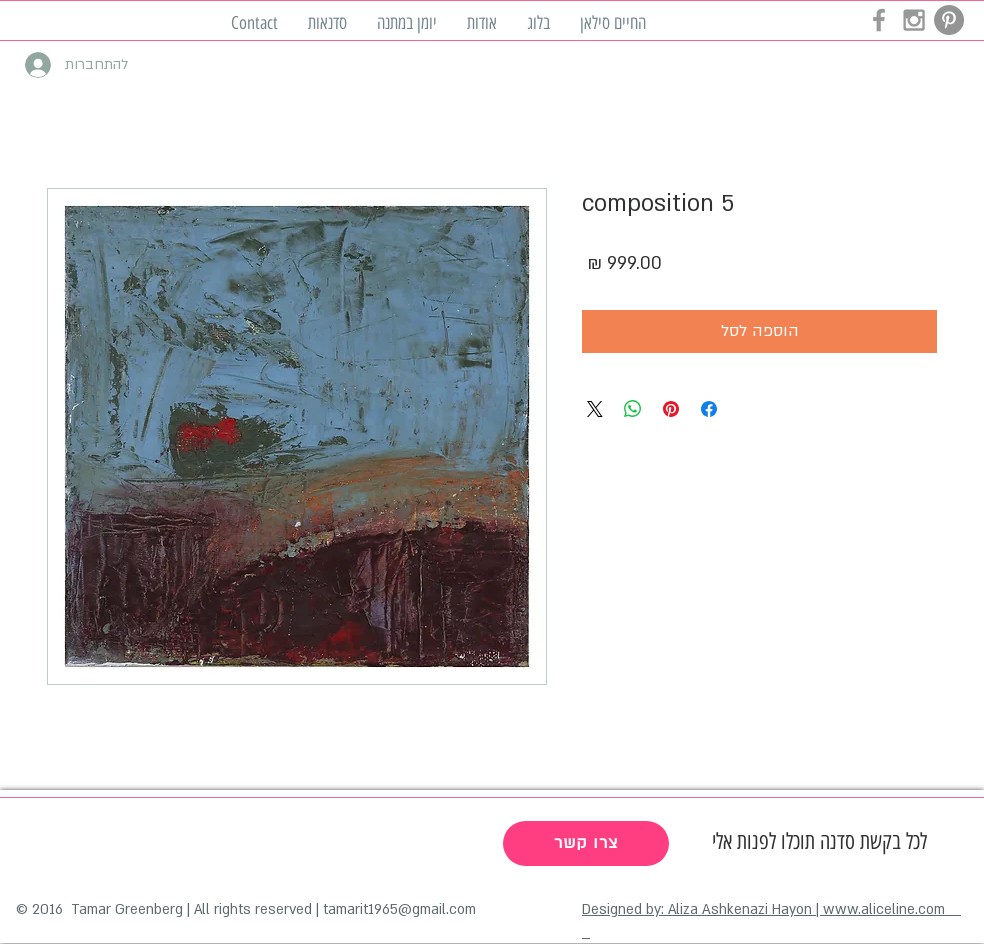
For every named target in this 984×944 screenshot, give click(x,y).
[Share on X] (595, 409)
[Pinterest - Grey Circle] (949, 20)
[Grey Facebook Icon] (879, 20)
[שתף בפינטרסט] (671, 409)
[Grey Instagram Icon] (914, 20)
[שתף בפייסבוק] (709, 409)
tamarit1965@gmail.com (399, 909)
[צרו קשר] (586, 843)
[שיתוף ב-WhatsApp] (633, 409)
